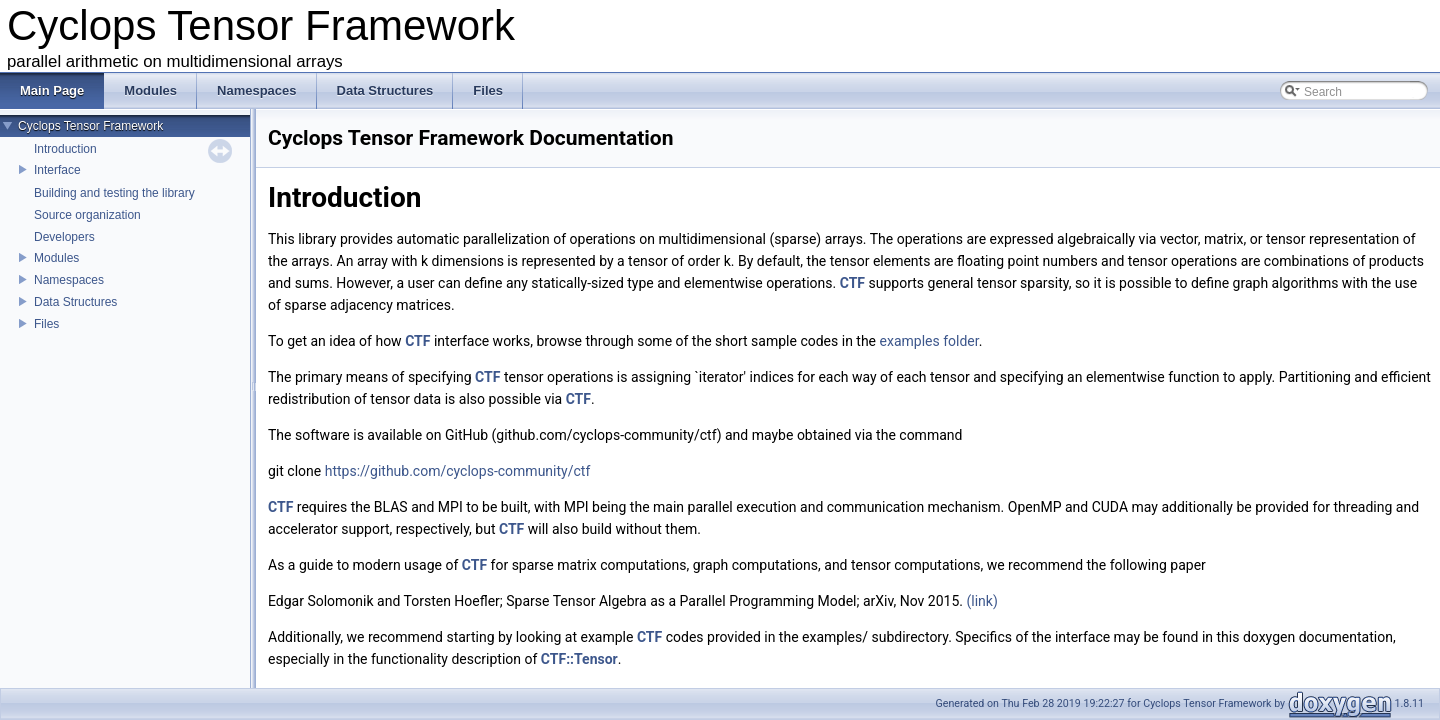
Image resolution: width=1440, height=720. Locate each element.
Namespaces (69, 280)
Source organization (87, 215)
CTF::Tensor (579, 659)
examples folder (929, 341)
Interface (57, 170)
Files (46, 324)
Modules (56, 258)
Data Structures (75, 302)
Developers (64, 237)
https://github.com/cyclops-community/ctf (458, 471)
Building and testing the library (114, 193)
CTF (852, 283)
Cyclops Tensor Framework (90, 126)
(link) (981, 601)
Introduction (65, 149)
